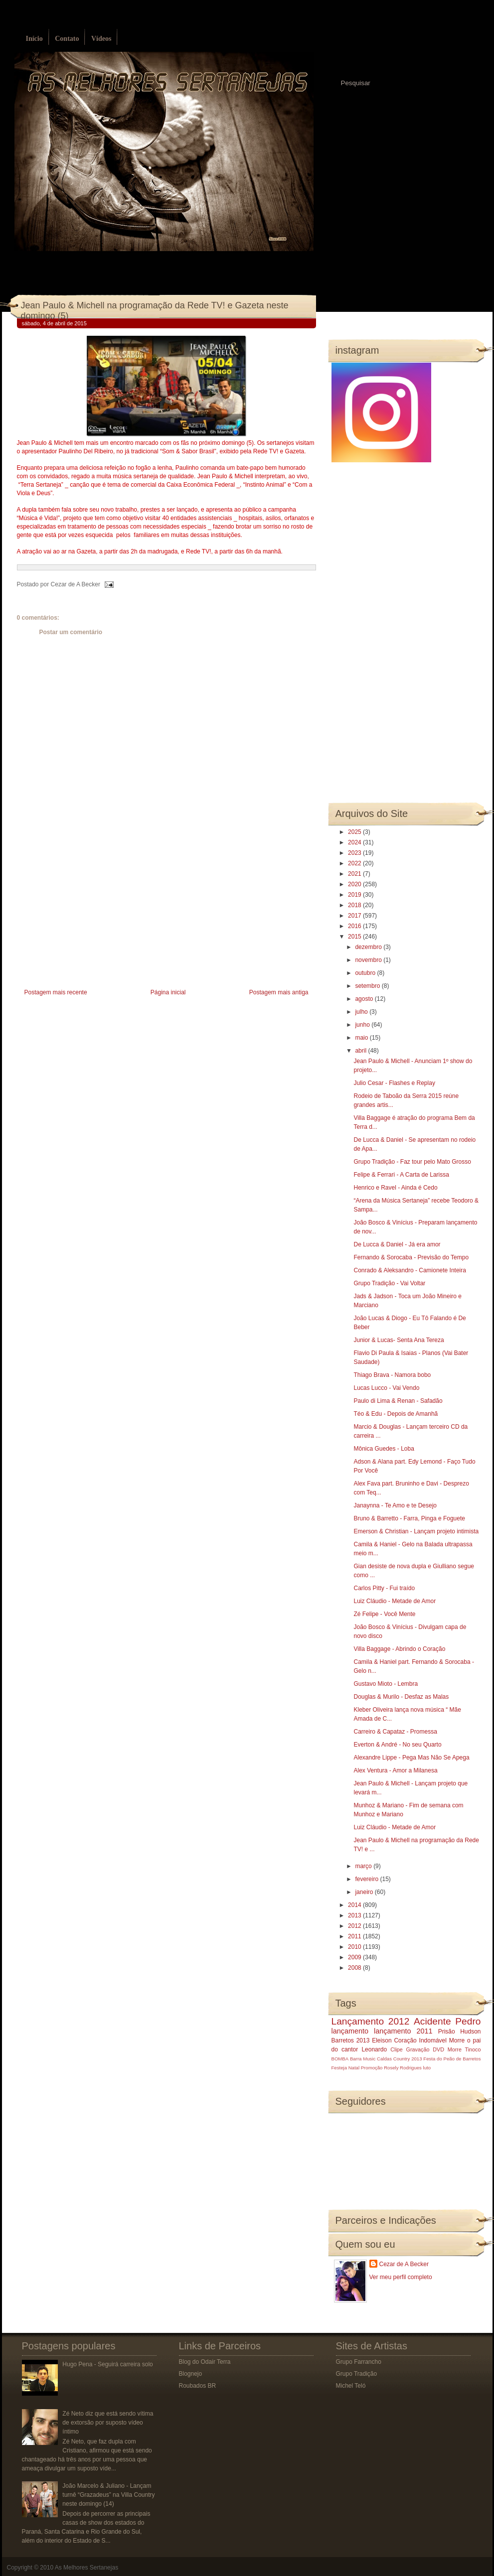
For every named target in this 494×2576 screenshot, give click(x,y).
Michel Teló (351, 2385)
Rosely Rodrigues (403, 2067)
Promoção (372, 2067)
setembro (368, 985)
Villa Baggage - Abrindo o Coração (399, 1648)
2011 (355, 1936)
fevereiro (367, 1879)
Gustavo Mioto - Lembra (385, 1683)
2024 (355, 842)
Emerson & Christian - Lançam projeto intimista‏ (416, 1531)
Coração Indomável (420, 2040)
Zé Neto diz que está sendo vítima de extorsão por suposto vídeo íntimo (107, 2422)
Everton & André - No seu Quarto (397, 1744)
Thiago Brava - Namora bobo (392, 1374)
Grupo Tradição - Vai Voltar (389, 1283)
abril (361, 1050)
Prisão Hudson (459, 2031)
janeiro (364, 1892)
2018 (355, 905)
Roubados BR (197, 2385)
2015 (355, 936)
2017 (355, 915)
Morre (457, 2040)
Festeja (339, 2067)
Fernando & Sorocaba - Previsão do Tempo (411, 1257)
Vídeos (101, 38)
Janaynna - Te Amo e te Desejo (395, 1505)
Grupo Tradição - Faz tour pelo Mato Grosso (412, 1161)
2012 (355, 1925)
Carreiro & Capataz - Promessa (395, 1731)
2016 (355, 926)
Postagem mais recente (55, 992)
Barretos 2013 (350, 2040)
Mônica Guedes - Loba (383, 1448)
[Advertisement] (91, 916)
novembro (369, 959)
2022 (355, 863)
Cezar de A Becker (404, 2264)
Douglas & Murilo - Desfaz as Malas (401, 1696)
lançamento (349, 2031)
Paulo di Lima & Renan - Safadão (397, 1400)
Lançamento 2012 (370, 2021)
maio (362, 1037)
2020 (355, 884)
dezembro (369, 947)
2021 (355, 873)
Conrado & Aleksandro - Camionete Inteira (409, 1270)
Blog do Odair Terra (205, 2361)
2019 (355, 894)
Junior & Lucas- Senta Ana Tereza (398, 1340)
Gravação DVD (425, 2049)
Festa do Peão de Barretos (452, 2058)
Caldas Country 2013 (399, 2058)
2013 (355, 1915)
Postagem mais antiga (279, 992)
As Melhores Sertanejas (86, 2567)
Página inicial (168, 992)
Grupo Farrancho (358, 2361)
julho (362, 1011)
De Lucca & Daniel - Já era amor (396, 1244)
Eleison (381, 2040)
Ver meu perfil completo (400, 2277)
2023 (355, 852)
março (364, 1866)
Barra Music (362, 2058)
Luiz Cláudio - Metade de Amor (394, 1601)
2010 (355, 1946)
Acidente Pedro (447, 2021)
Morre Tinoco (464, 2049)
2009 (355, 1957)
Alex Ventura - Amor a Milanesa (395, 1770)
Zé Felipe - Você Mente (384, 1614)
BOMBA (340, 2058)
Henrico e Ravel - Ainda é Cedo (395, 1187)
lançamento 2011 (403, 2031)
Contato (67, 38)
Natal (353, 2067)
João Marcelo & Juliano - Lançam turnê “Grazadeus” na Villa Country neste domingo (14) (108, 2494)
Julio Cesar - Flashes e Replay (394, 1083)
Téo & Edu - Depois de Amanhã (395, 1413)
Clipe (396, 2049)
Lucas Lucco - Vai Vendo (386, 1387)
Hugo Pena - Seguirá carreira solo (107, 2364)
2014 (355, 1904)
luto (427, 2067)
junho (363, 1024)
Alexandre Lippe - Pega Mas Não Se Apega (411, 1757)
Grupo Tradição (356, 2373)
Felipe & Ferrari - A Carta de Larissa (401, 1174)
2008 (355, 1967)
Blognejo (190, 2373)
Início (34, 38)
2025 (355, 831)
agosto (364, 998)
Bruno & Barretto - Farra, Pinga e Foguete (409, 1518)
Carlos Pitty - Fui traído (384, 1588)
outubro (366, 972)
